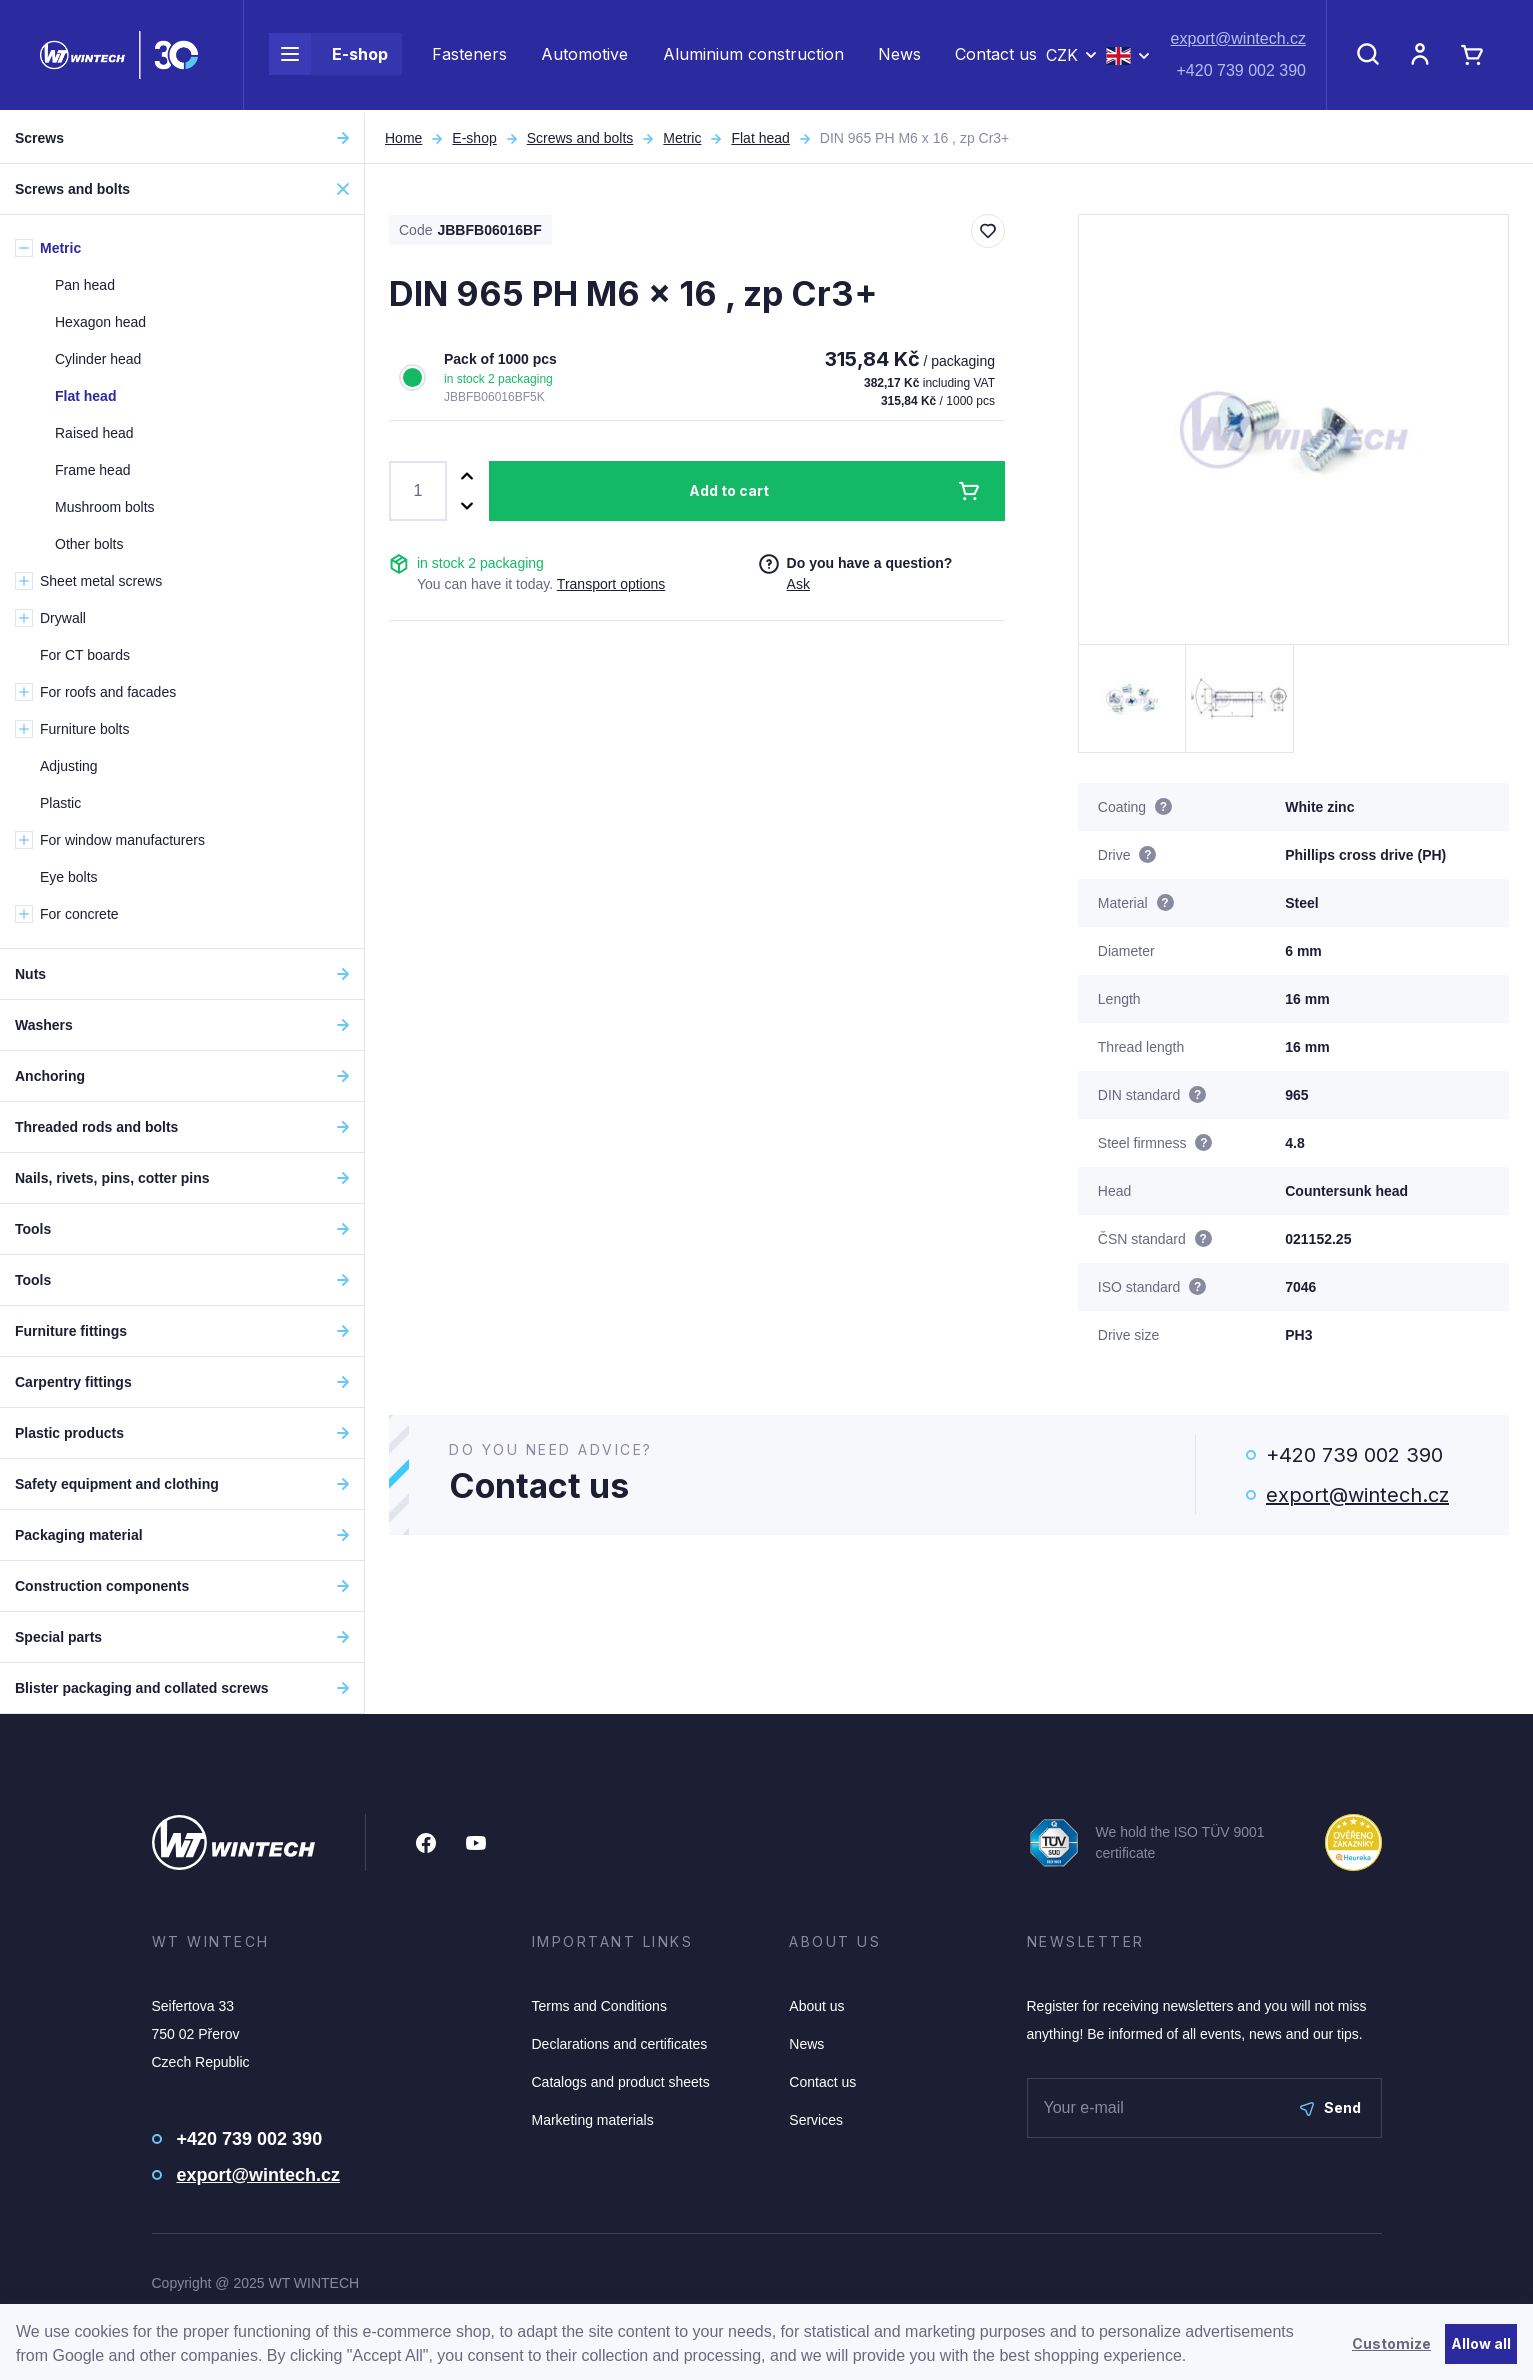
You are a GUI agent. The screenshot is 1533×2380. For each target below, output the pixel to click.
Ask (798, 584)
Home (403, 138)
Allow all (1481, 2343)
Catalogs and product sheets (621, 2082)
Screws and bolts (580, 138)
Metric (682, 138)
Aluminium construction (753, 56)
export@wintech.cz (1238, 40)
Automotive (584, 56)
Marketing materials (593, 2120)
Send (1330, 2107)
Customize (1391, 2343)
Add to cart (729, 490)
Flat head (760, 138)
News (899, 56)
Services (816, 2120)
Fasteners (469, 56)
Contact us (996, 56)
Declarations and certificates (620, 2044)
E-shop (328, 56)
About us (816, 2006)
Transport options (611, 584)
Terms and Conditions (599, 2006)
